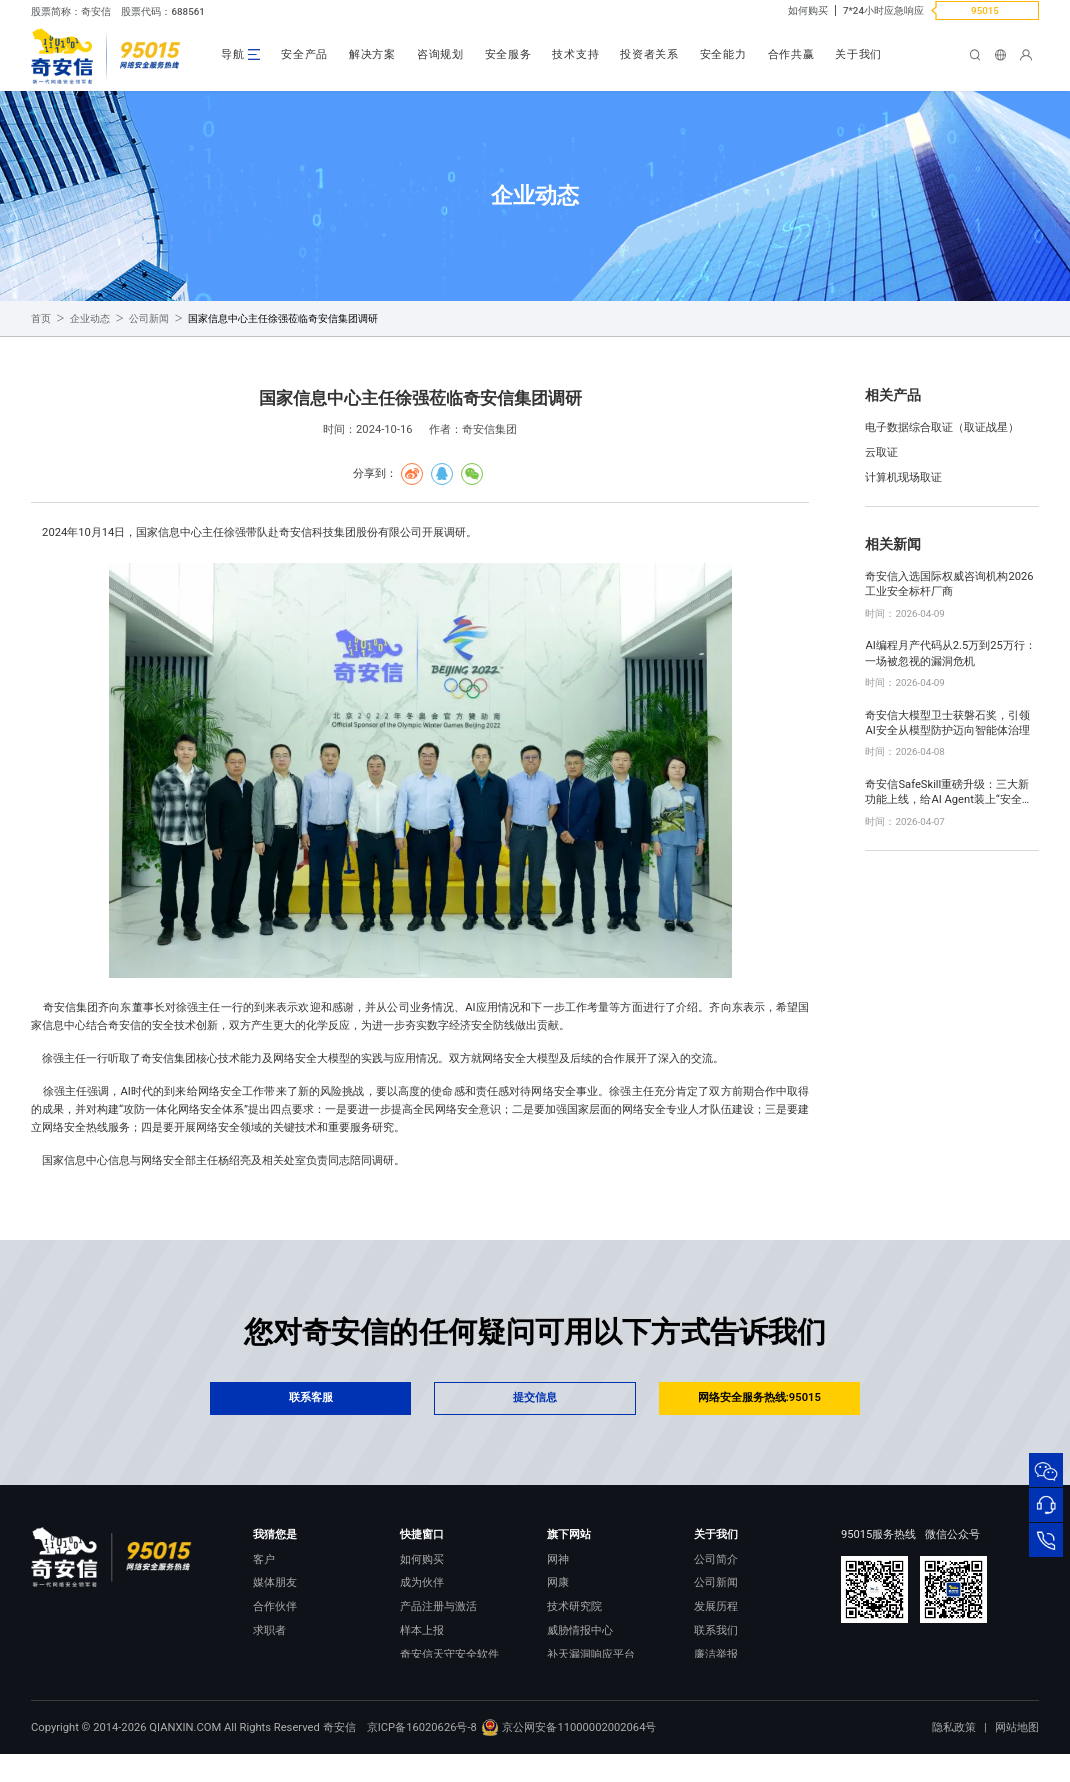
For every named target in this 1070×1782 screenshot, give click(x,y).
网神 (558, 1559)
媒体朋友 (275, 1582)
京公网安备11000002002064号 (568, 1754)
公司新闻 (149, 318)
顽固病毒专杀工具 (444, 1678)
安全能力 (723, 54)
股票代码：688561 (162, 11)
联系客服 (311, 1397)
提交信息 (535, 1397)
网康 (558, 1582)
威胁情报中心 (580, 1630)
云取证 (881, 452)
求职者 (269, 1630)
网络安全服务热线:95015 (759, 1397)
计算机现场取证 (903, 477)
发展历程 (716, 1606)
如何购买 (808, 10)
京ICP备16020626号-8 (422, 1754)
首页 (41, 318)
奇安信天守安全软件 (449, 1654)
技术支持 (575, 54)
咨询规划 (440, 54)
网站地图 (1017, 1755)
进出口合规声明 (732, 1678)
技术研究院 (574, 1606)
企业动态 (90, 318)
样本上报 (422, 1630)
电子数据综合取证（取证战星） (942, 427)
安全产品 (304, 54)
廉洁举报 (716, 1654)
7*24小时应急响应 (883, 10)
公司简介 (716, 1559)
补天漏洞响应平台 (591, 1654)
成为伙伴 (422, 1582)
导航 (232, 54)
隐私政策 (954, 1755)
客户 (264, 1559)
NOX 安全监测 (581, 1678)
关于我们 (858, 54)
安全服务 (508, 54)
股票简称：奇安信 (71, 11)
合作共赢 (791, 54)
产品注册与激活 (438, 1606)
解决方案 (372, 54)
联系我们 (716, 1630)
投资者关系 (649, 54)
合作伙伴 (275, 1606)
